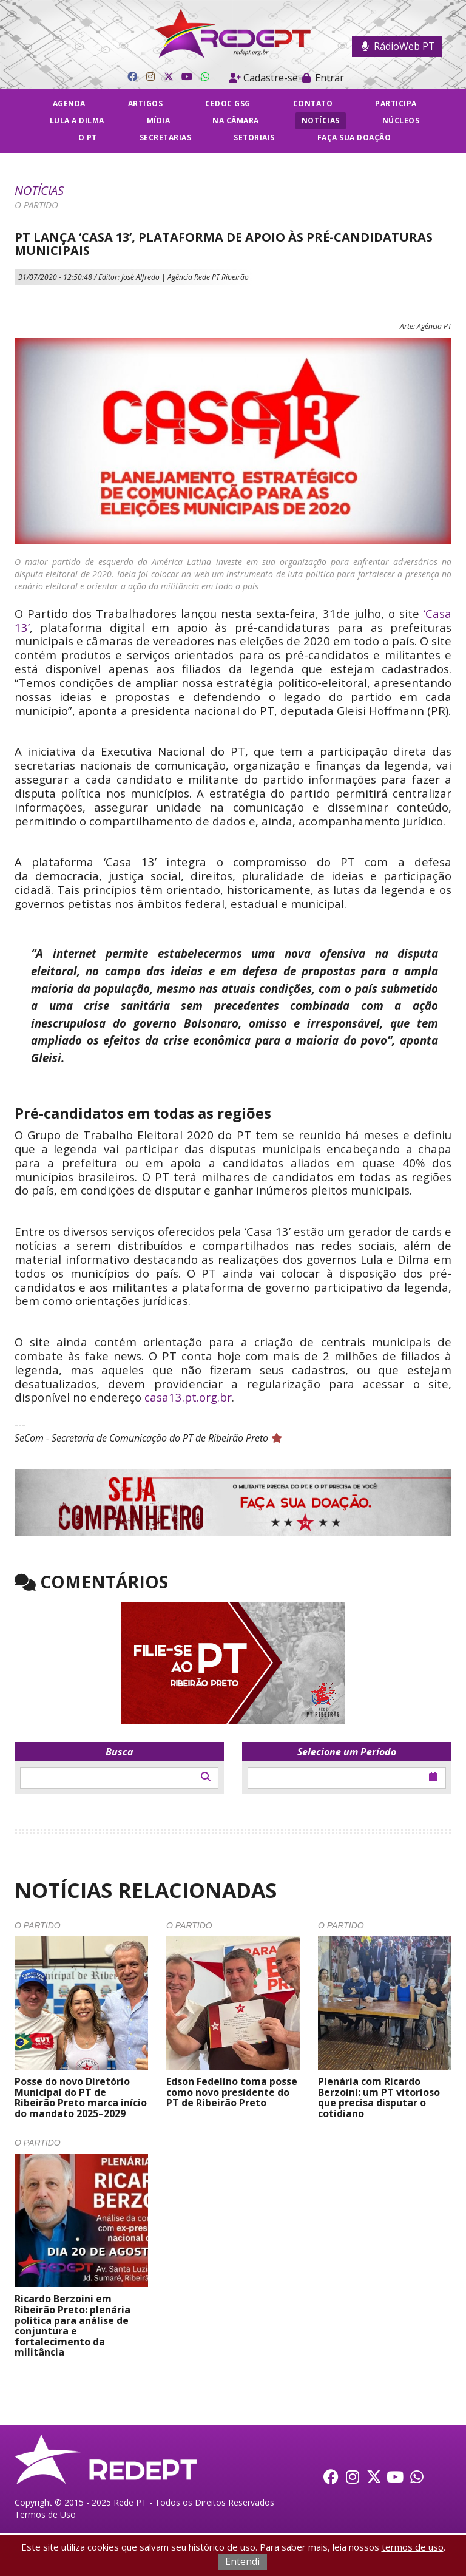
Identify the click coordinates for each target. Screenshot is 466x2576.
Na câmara (235, 120)
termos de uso (413, 2547)
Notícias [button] (321, 120)
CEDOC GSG (228, 103)
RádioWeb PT (397, 46)
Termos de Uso (45, 2514)
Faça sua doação (354, 137)
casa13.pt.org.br (188, 1397)
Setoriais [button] (254, 137)
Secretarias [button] (166, 137)
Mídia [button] (159, 120)
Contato (313, 103)
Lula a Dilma (77, 120)
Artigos (145, 103)
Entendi (242, 2561)
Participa (396, 103)
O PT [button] (87, 137)
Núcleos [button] (401, 120)
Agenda (69, 103)
